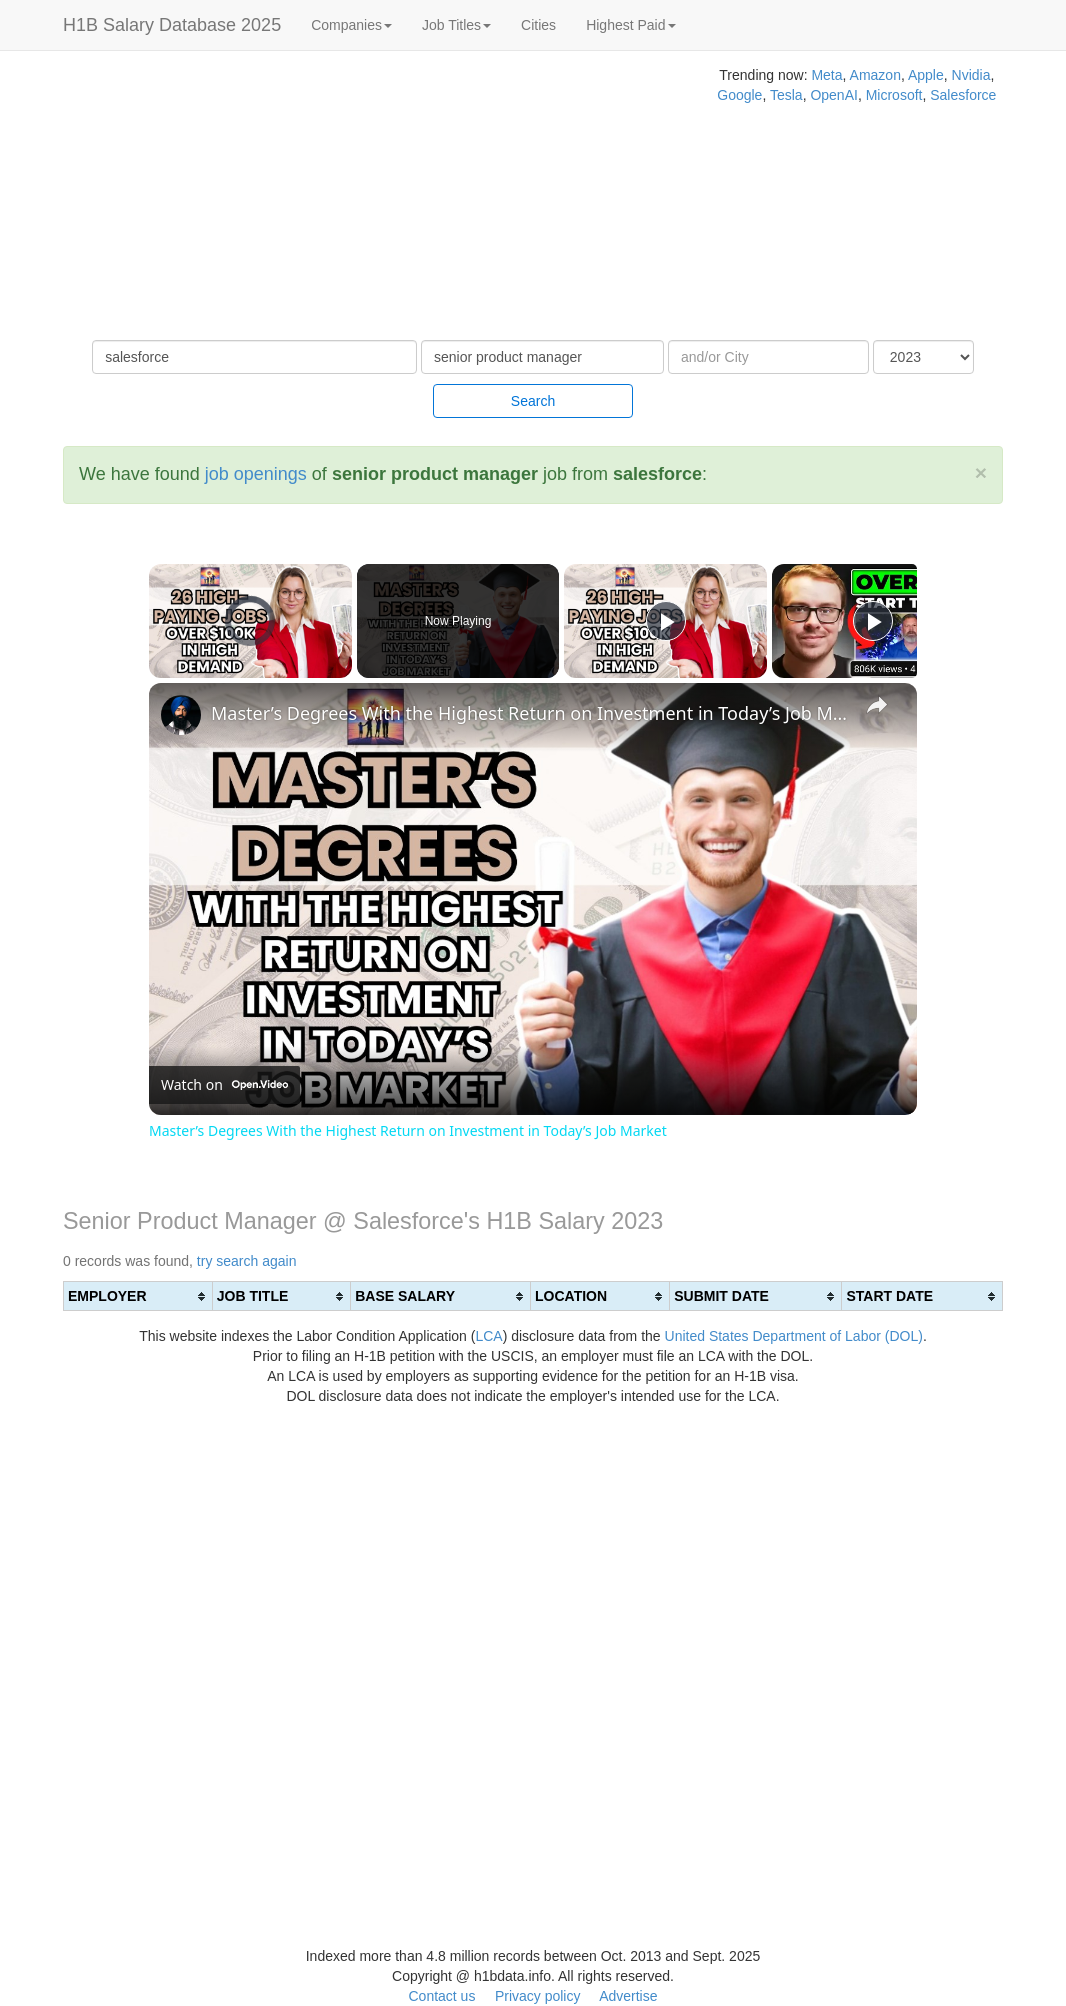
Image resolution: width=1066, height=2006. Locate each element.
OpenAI (833, 95)
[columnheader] (138, 1296)
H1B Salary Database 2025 (172, 25)
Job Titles (456, 25)
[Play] (666, 621)
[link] (181, 715)
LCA (488, 1336)
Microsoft (894, 95)
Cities (538, 25)
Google (739, 95)
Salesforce (963, 95)
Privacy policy (538, 1996)
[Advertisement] (355, 200)
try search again (247, 1261)
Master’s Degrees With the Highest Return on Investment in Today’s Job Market (530, 713)
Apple (926, 75)
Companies (351, 25)
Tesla (786, 95)
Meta (826, 75)
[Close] (981, 472)
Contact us (441, 1996)
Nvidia (971, 75)
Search (533, 401)
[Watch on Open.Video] (224, 1085)
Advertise (628, 1996)
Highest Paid (630, 25)
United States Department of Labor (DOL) (794, 1336)
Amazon (875, 75)
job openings (256, 474)
